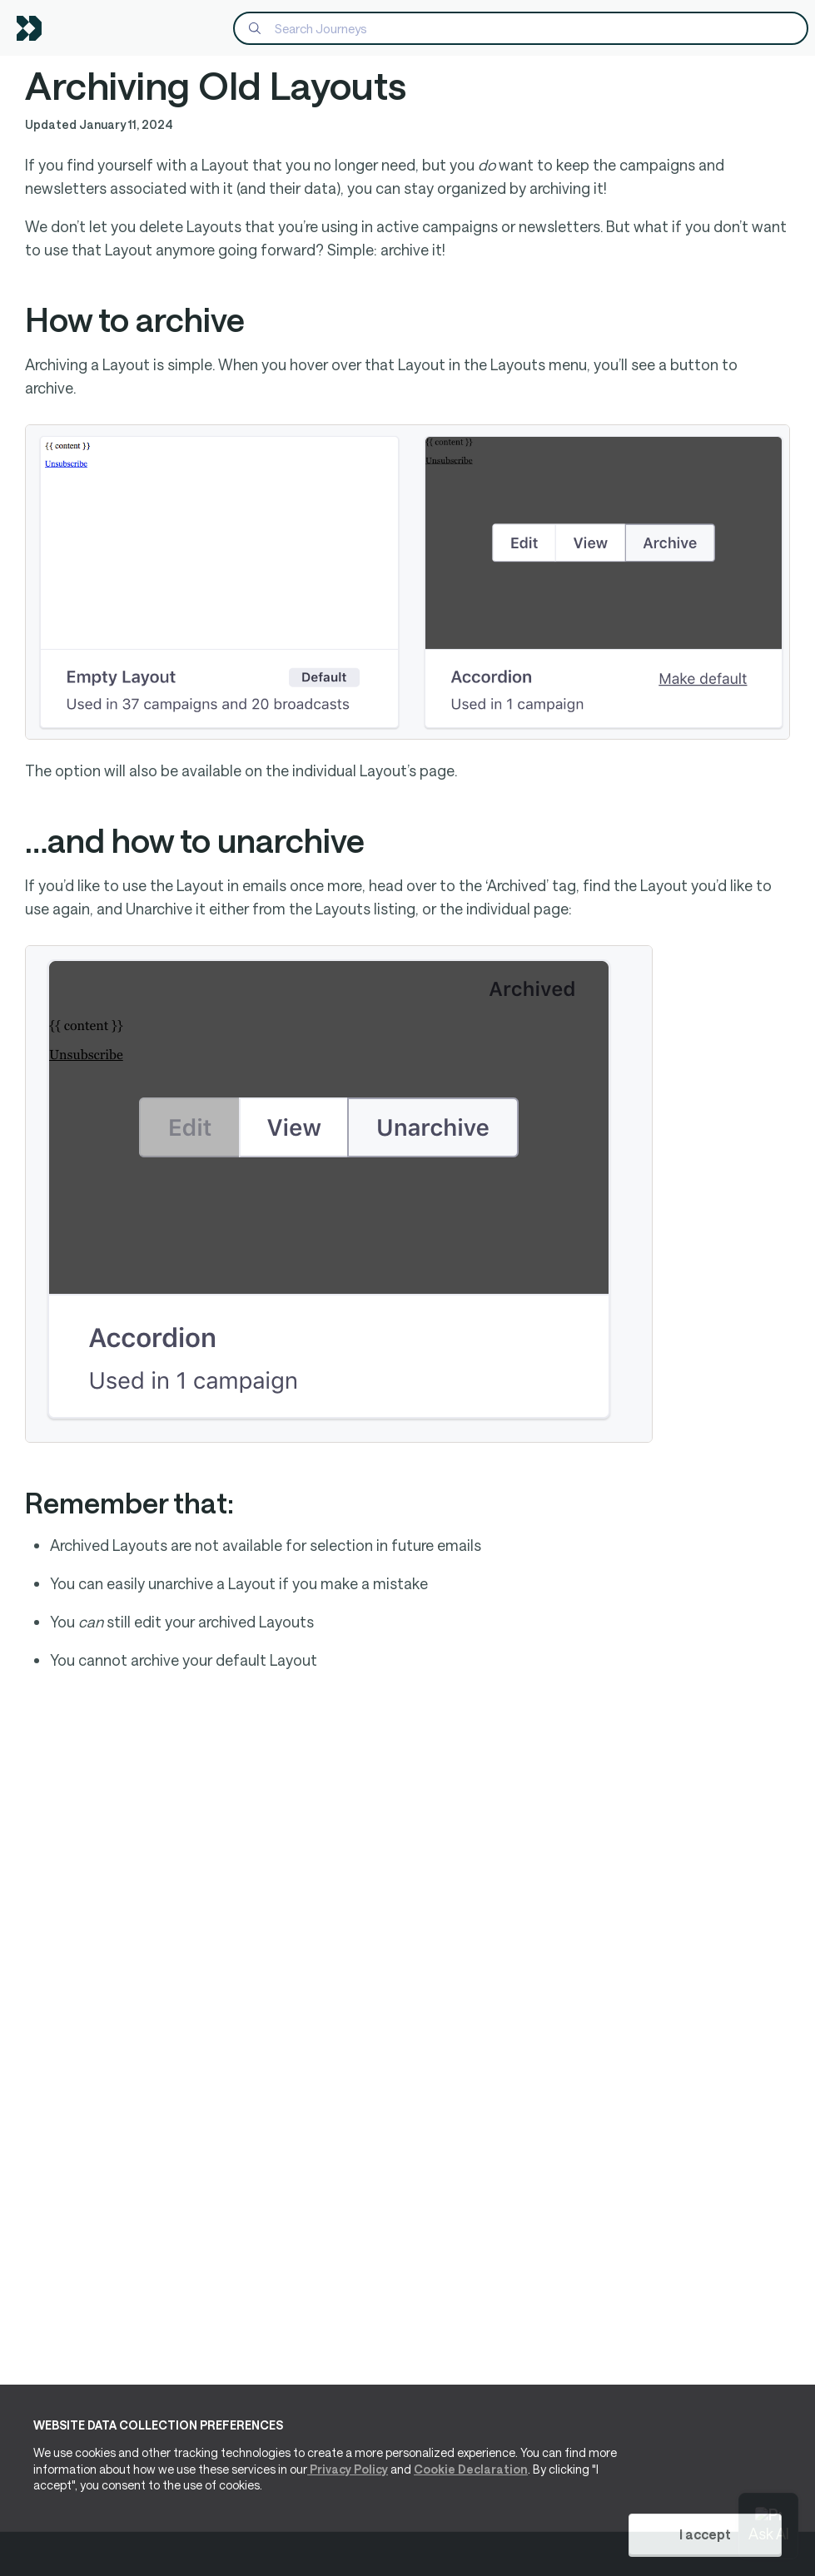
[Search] (520, 28)
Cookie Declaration (471, 2469)
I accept (705, 2534)
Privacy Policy (347, 2469)
